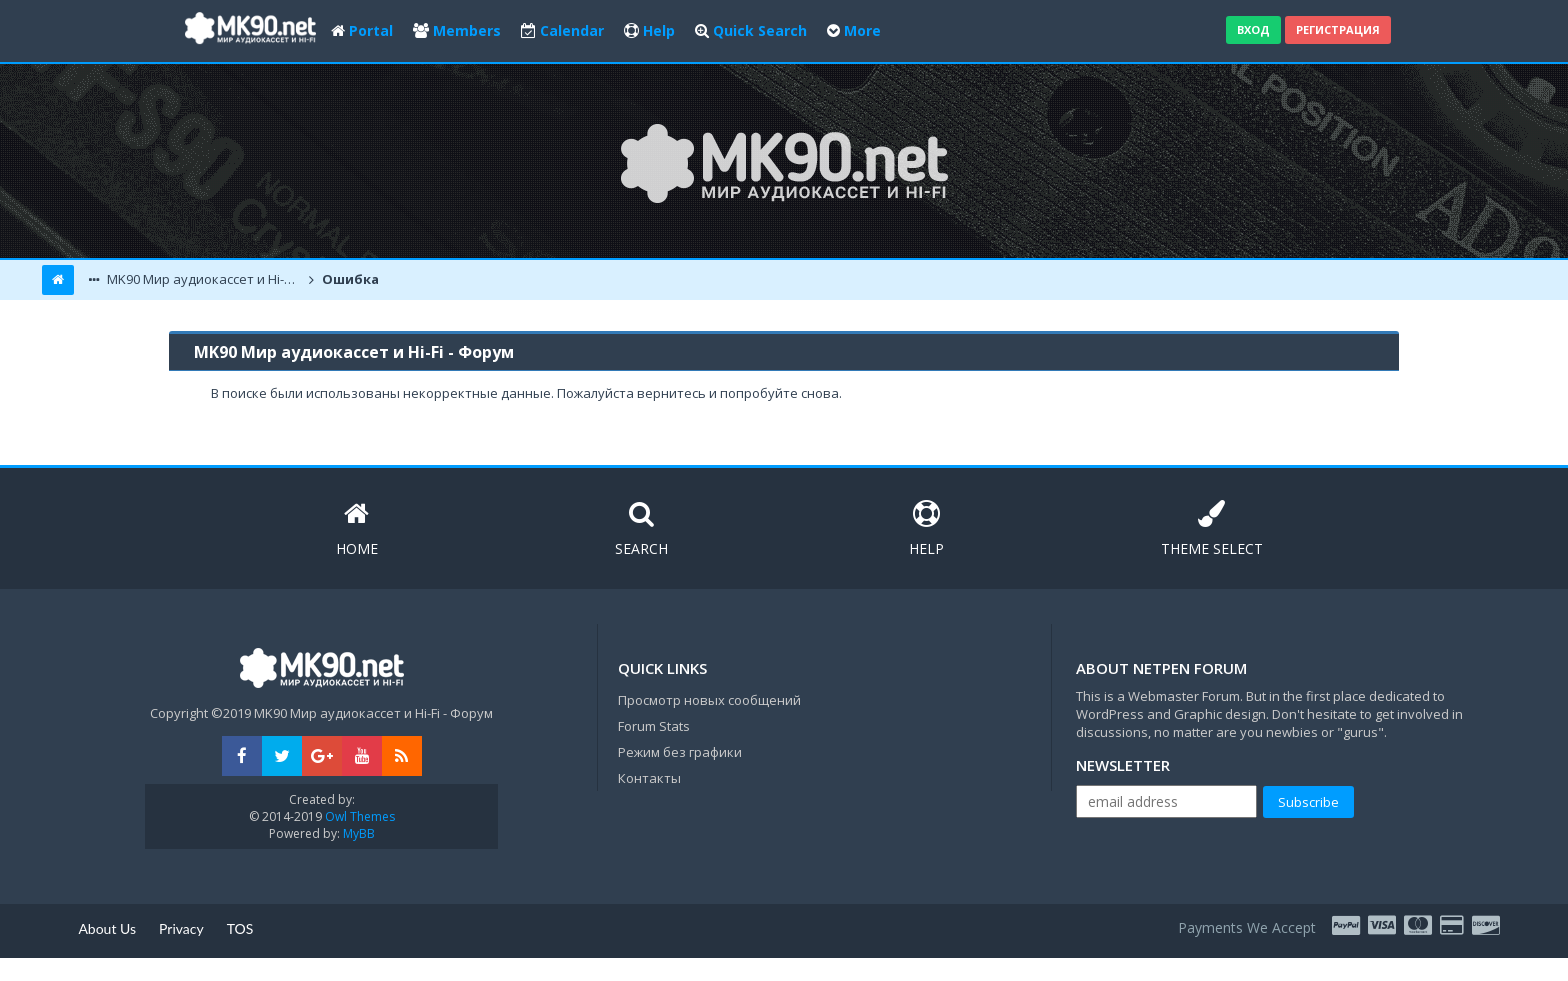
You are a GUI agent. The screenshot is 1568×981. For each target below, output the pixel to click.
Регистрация (1338, 29)
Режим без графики (680, 752)
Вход (1253, 29)
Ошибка (349, 279)
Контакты (649, 778)
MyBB (359, 833)
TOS (240, 928)
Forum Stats (654, 726)
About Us (107, 928)
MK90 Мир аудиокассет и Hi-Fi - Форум (204, 279)
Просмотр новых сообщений (709, 700)
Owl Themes (358, 816)
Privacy (181, 928)
